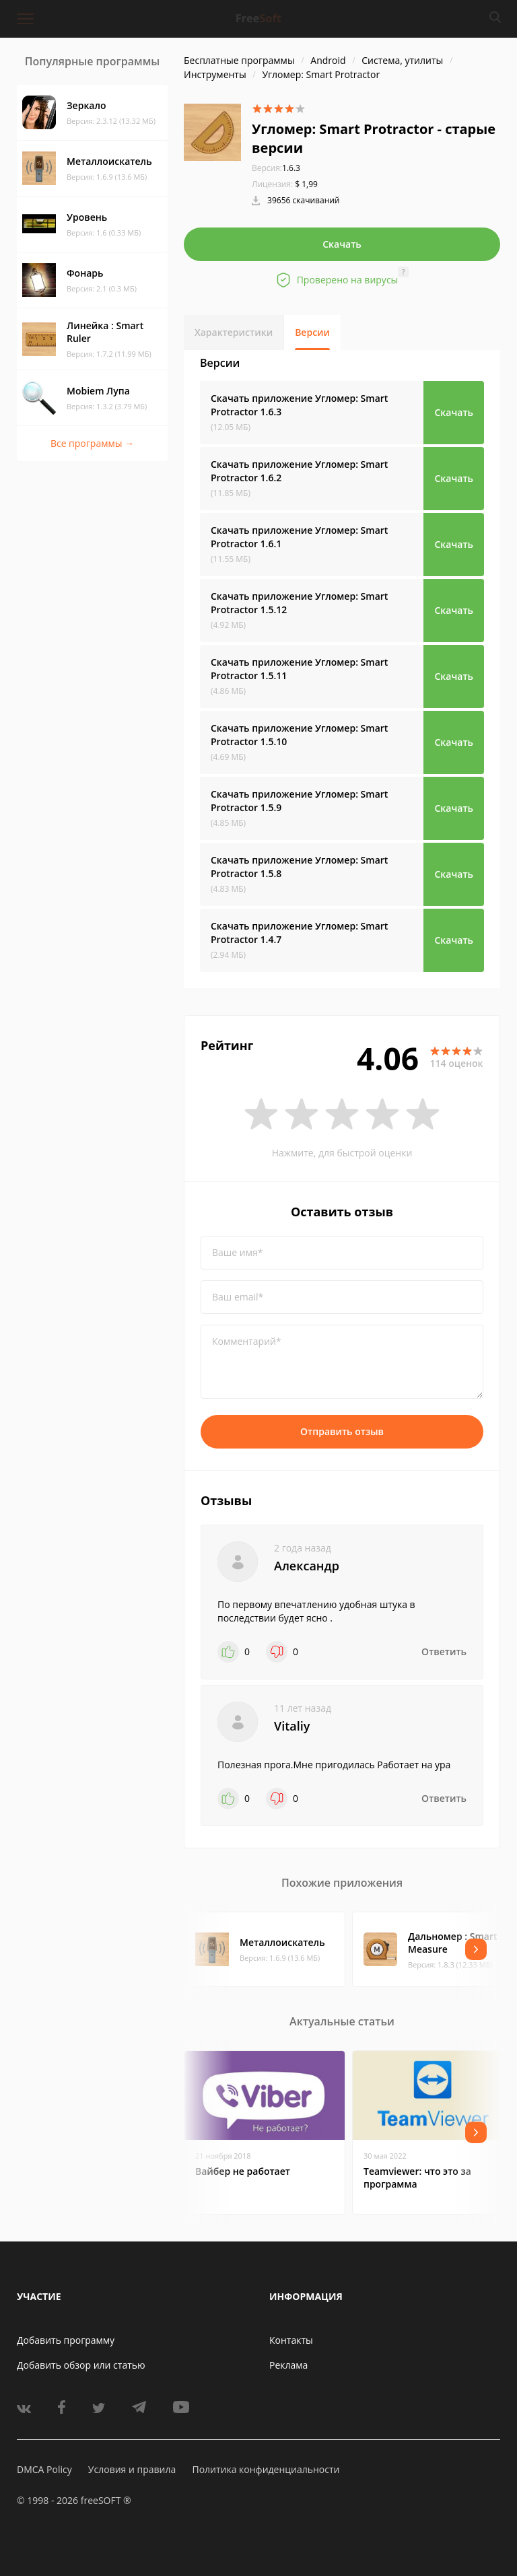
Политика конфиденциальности (265, 2469)
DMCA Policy (44, 2469)
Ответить (444, 1651)
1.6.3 (276, 168)
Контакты (291, 2340)
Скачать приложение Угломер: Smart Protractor (299, 405)
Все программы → (92, 443)
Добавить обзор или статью (81, 2365)
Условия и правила (132, 2469)
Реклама (288, 2365)
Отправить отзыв (342, 1431)
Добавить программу (65, 2340)
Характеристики (234, 332)
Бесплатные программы (239, 60)
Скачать (341, 244)
